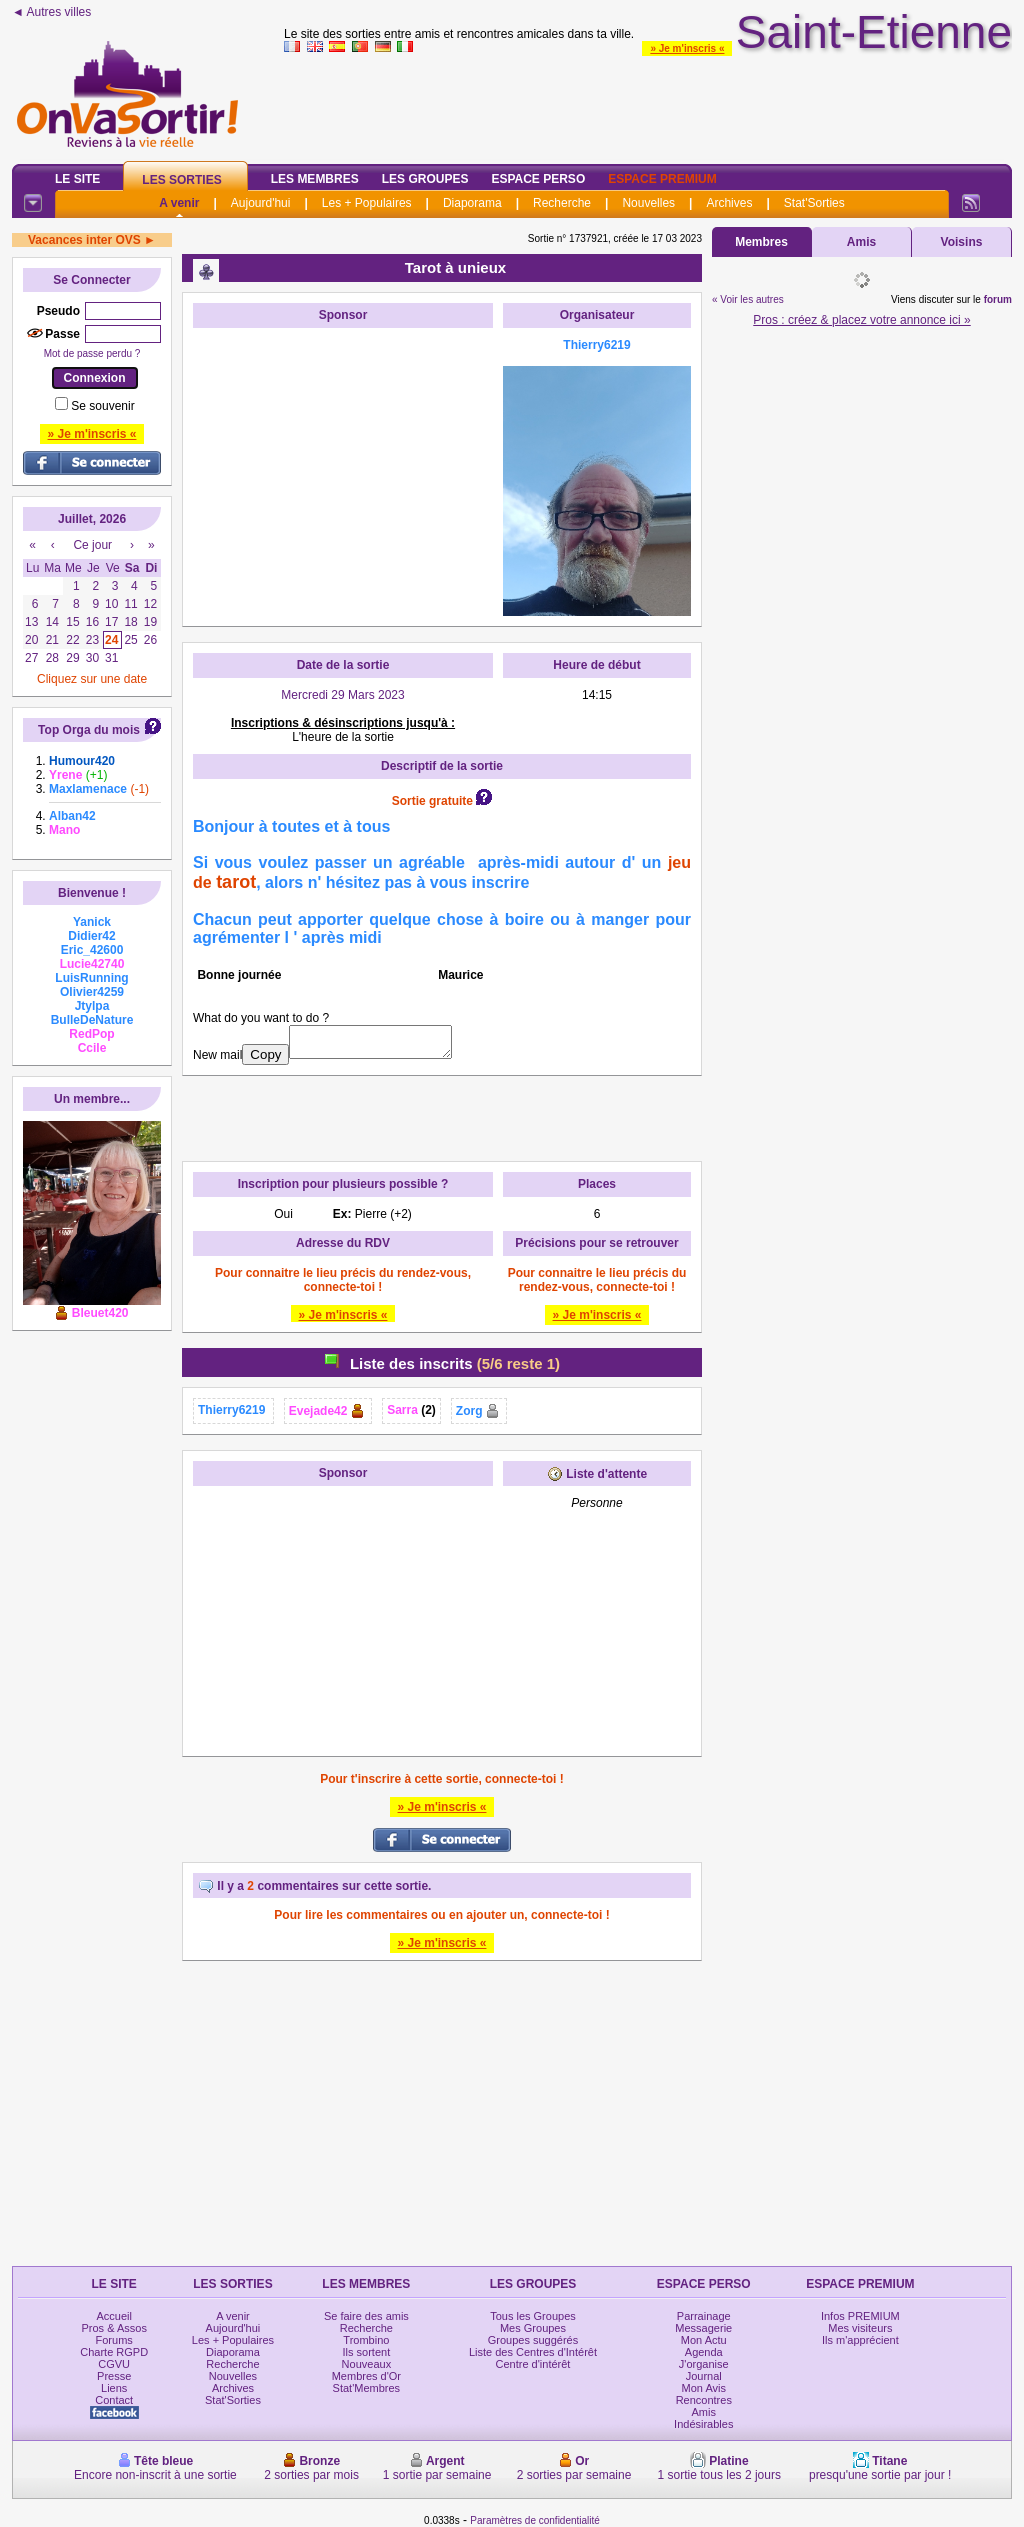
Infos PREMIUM (860, 2316)
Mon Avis (704, 2388)
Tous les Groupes (533, 2316)
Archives (729, 203)
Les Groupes (425, 179)
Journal (704, 2376)
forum (998, 299)
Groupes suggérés (533, 2340)
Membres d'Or (366, 2376)
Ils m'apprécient (860, 2340)
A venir (179, 203)
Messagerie (703, 2328)
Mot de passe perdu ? (92, 353)
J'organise (704, 2364)
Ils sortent (367, 2352)
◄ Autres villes (51, 12)
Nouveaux (367, 2364)
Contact (114, 2400)
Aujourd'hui (261, 203)
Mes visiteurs (860, 2328)
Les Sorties (181, 180)
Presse (114, 2376)
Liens (114, 2388)
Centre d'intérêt (533, 2364)
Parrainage (704, 2316)
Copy (265, 1054)
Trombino (366, 2340)
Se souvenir (102, 406)
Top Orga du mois (89, 730)
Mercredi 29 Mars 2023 (342, 695)
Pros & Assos (113, 2328)
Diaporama (472, 203)
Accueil (113, 2316)
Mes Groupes (533, 2328)
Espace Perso (538, 179)
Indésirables (703, 2424)
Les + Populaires (367, 203)
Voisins (962, 242)
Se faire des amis (366, 2316)
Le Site (77, 179)
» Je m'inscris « (687, 48)
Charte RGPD (114, 2352)
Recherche (562, 203)
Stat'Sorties (814, 203)
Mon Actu (704, 2340)
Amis (861, 242)
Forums (114, 2340)
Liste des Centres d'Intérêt (533, 2352)
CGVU (114, 2364)
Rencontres (704, 2400)
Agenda (704, 2352)
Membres (761, 242)
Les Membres (315, 179)
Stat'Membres (367, 2388)
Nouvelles (648, 203)
